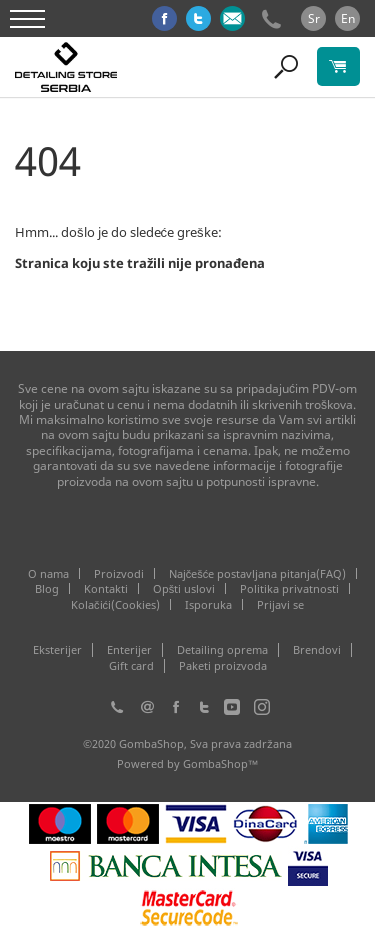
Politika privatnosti (289, 588)
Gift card (131, 666)
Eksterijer (57, 650)
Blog (47, 588)
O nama (48, 573)
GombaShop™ (221, 763)
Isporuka (208, 604)
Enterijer (129, 650)
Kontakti (106, 588)
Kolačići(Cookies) (115, 604)
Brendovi (317, 650)
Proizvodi (119, 573)
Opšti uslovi (184, 588)
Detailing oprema (222, 650)
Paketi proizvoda (223, 666)
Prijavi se (280, 604)
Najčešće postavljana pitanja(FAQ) (258, 573)
